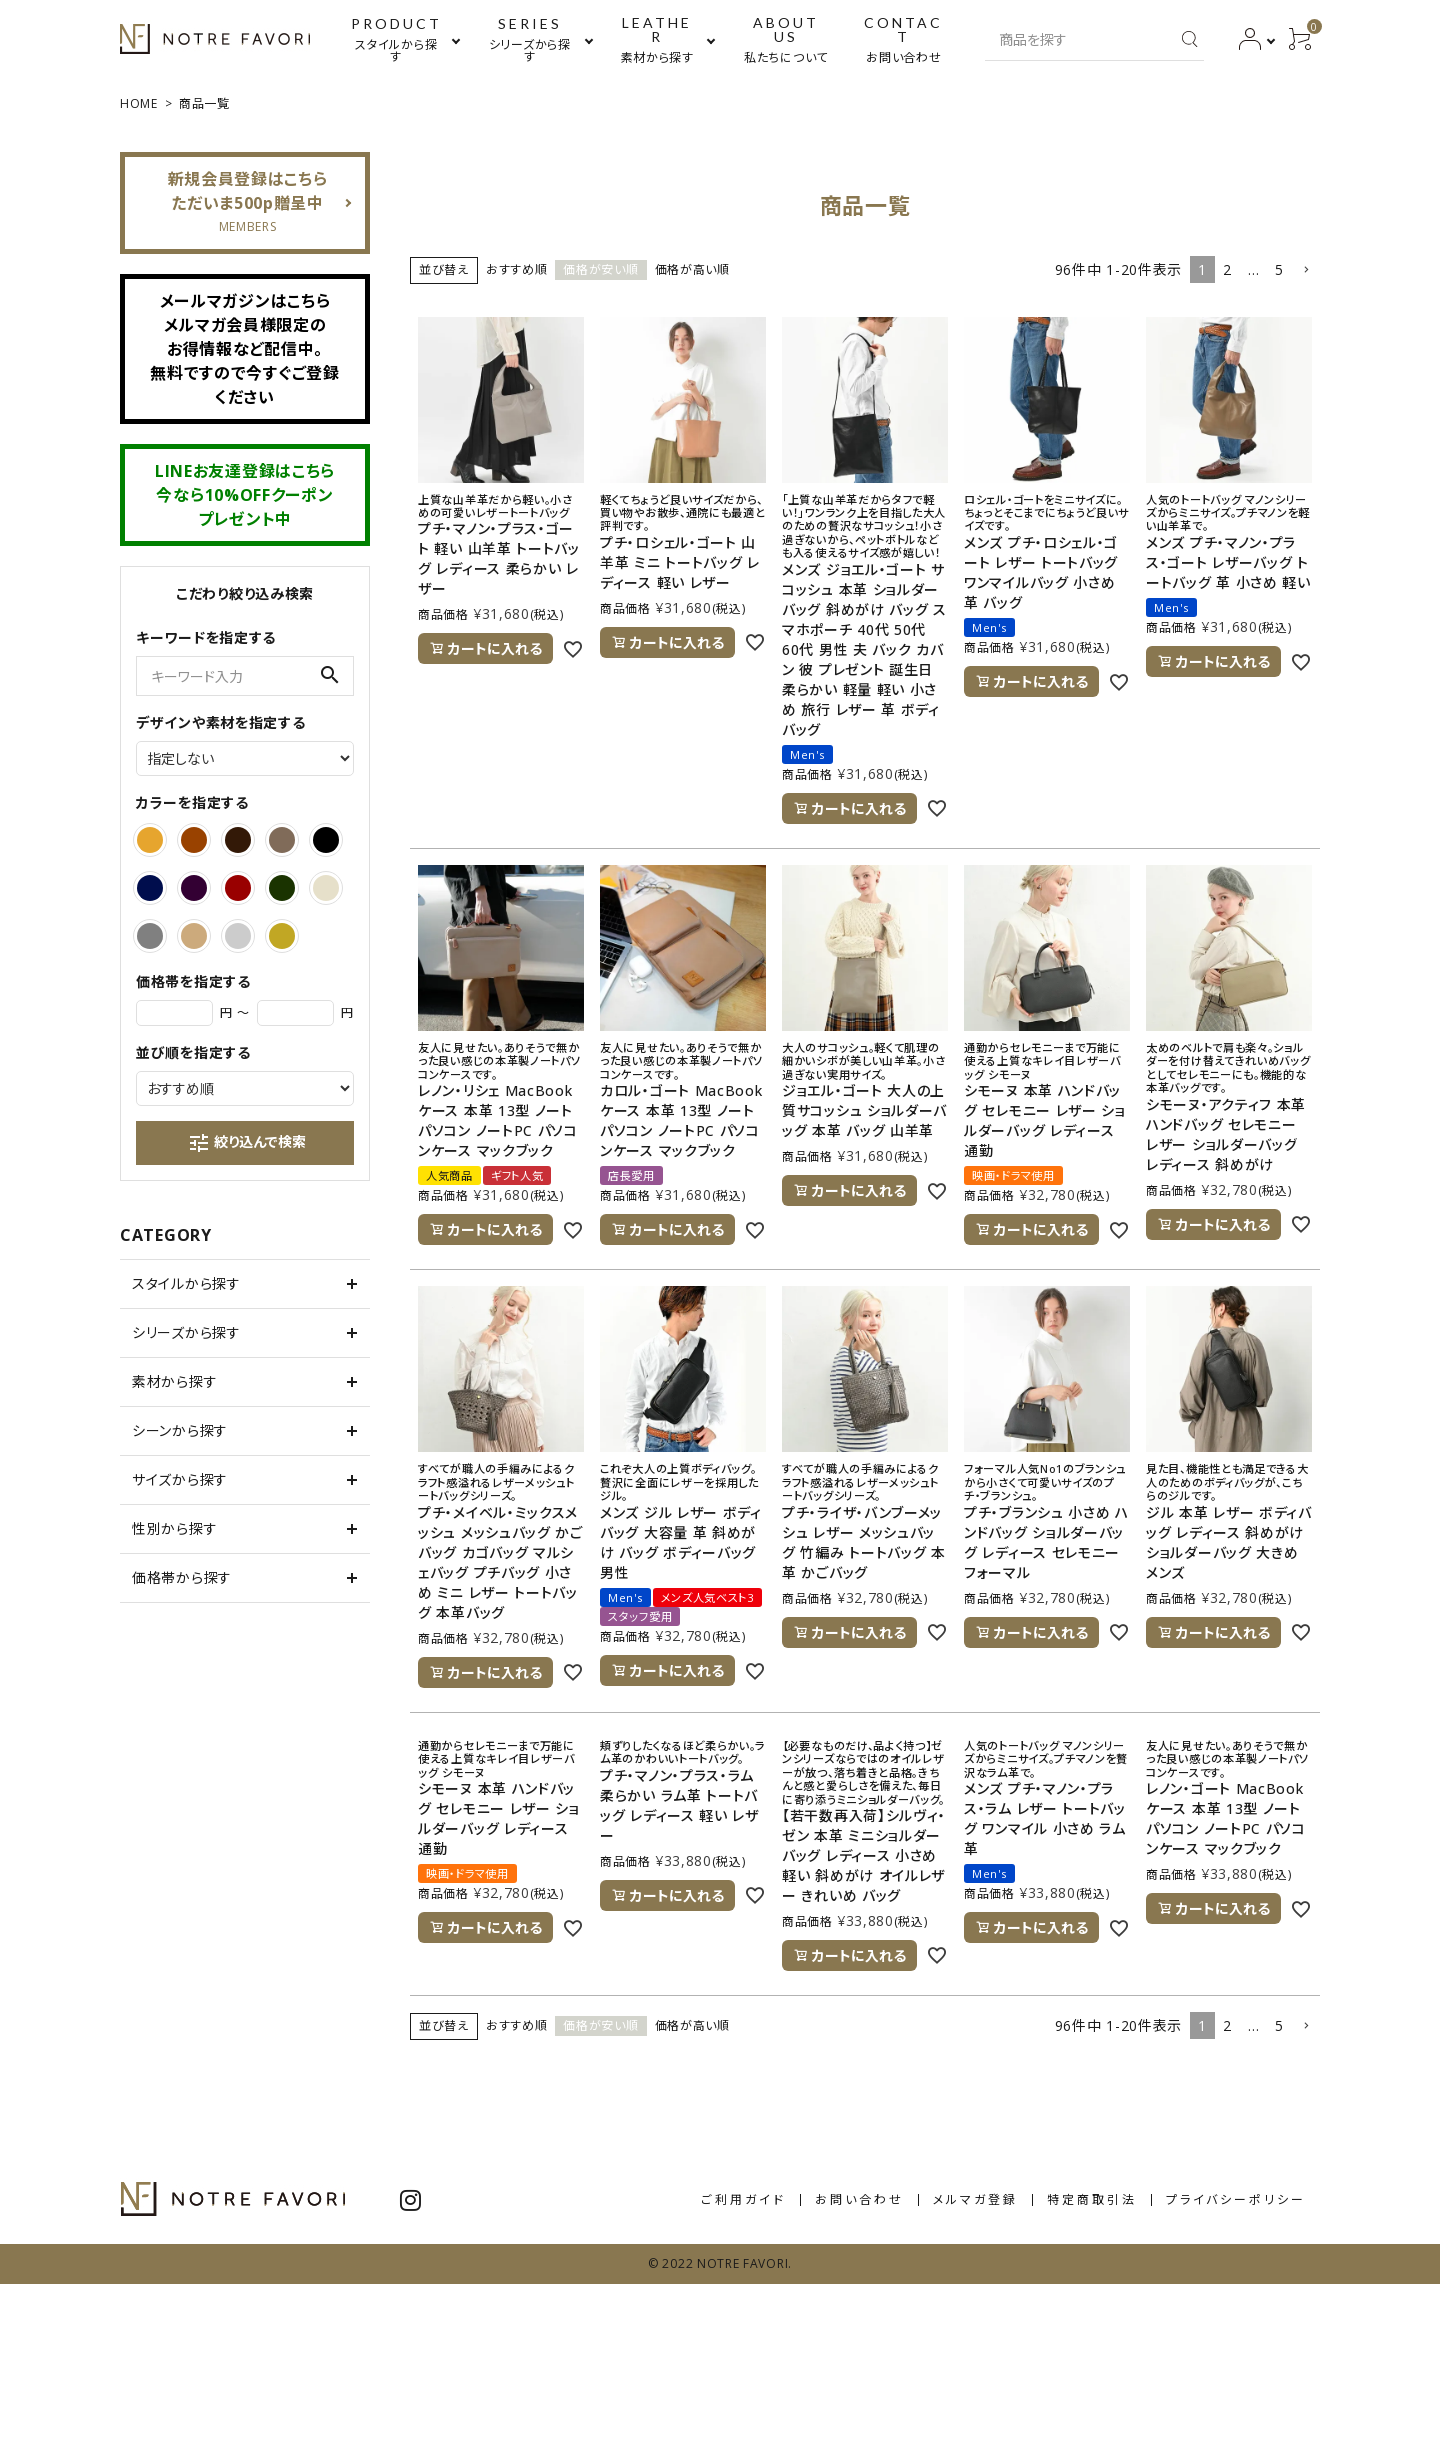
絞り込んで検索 (246, 1143)
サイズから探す (180, 1479)
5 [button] (1279, 269)
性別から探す (174, 1528)
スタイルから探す (186, 1283)
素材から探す (174, 1381)
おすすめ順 (517, 269)
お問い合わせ (859, 2199)
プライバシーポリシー (1236, 2199)
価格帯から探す (182, 1577)
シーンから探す (180, 1430)
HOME (139, 103)
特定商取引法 (1092, 2199)
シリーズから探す (186, 1332)
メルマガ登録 (975, 2199)
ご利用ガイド (743, 2199)
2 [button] (1227, 269)
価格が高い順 (692, 269)
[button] (1306, 270)
